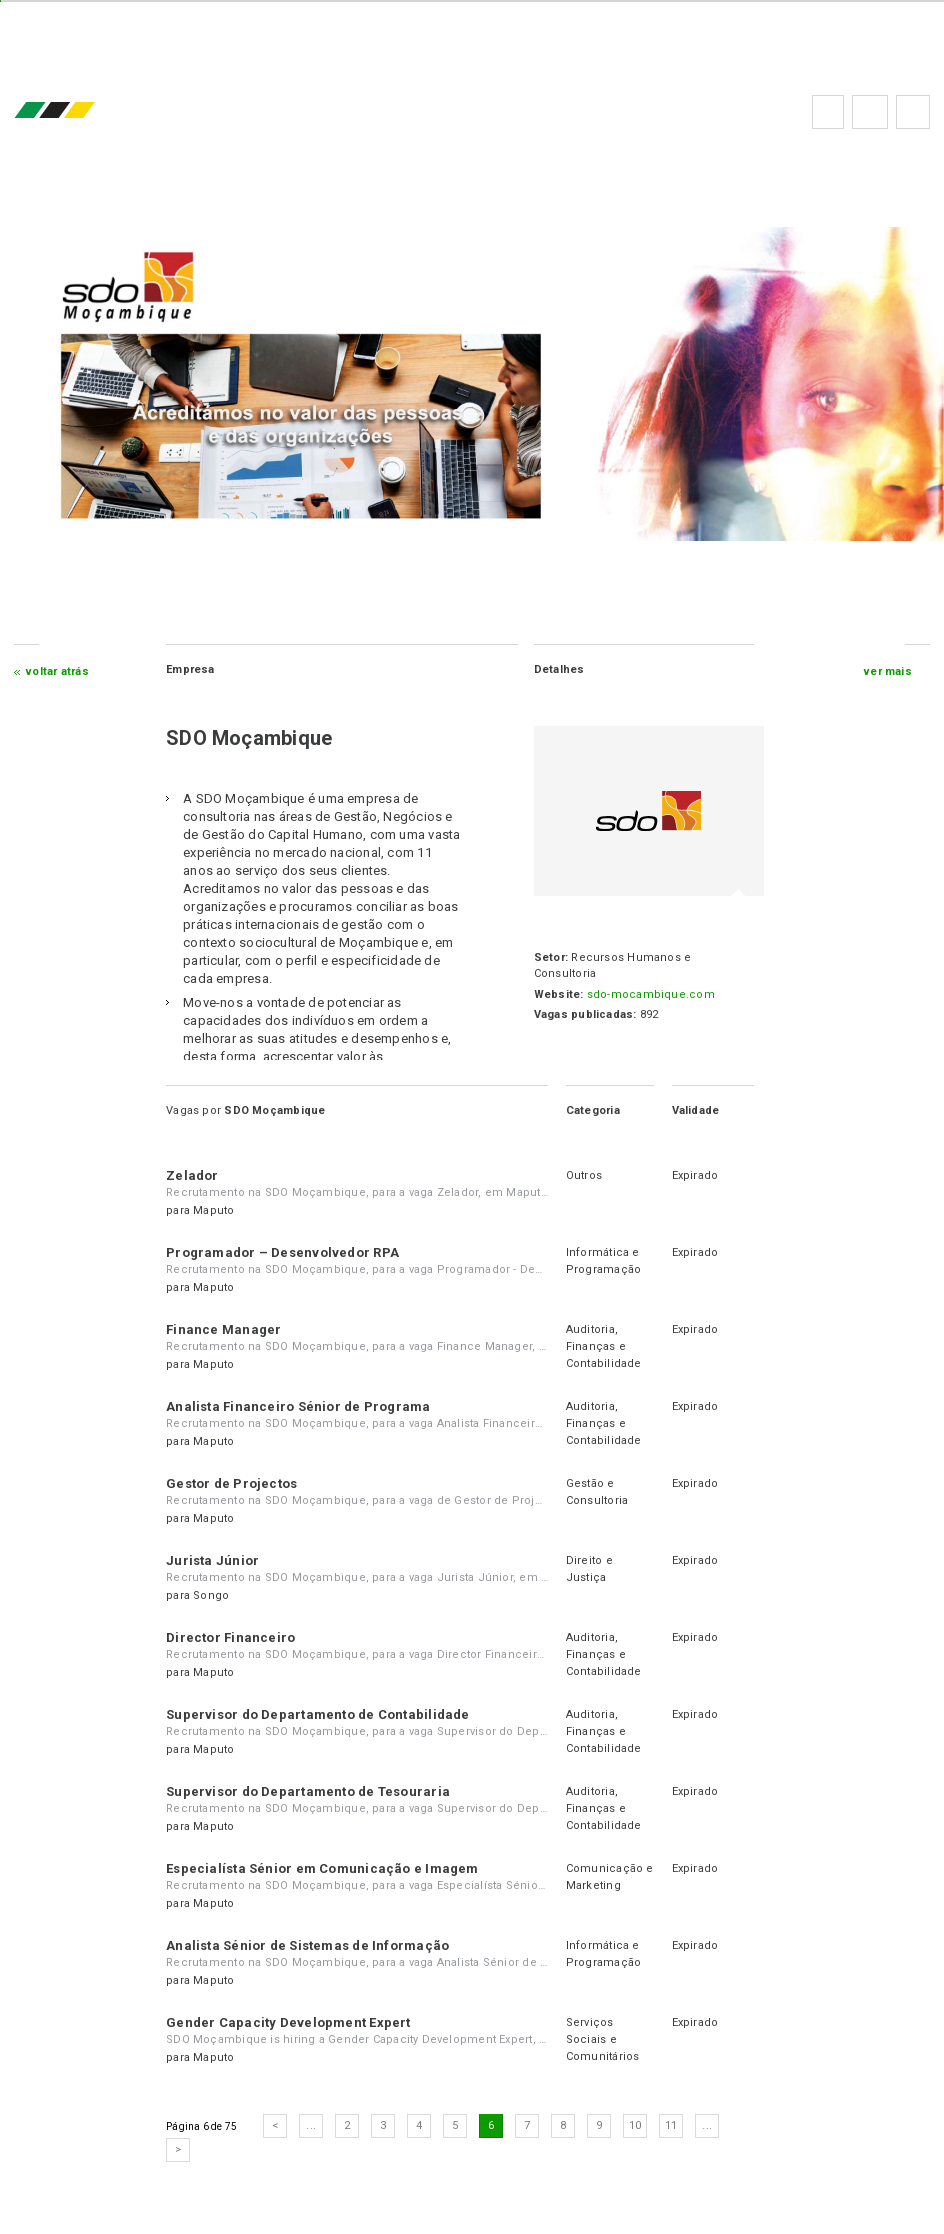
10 (637, 2125)
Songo (214, 1595)
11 (673, 2125)
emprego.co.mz (86, 111)
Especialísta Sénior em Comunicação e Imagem (324, 1868)
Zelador (194, 1175)
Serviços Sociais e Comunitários (602, 2039)
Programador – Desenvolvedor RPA (284, 1252)
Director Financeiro (232, 1637)
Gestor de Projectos (233, 1483)
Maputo (216, 1210)
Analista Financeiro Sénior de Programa (300, 1406)
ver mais (886, 671)
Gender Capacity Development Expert (290, 2022)
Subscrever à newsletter (911, 112)
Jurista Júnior (214, 1560)
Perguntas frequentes (868, 112)
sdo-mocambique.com (649, 994)
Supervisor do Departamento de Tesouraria (310, 1791)
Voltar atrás (59, 671)
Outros (583, 1175)
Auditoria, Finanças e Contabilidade (603, 1346)
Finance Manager (225, 1329)
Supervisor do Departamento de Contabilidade (319, 1714)
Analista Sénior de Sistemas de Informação (309, 1945)
